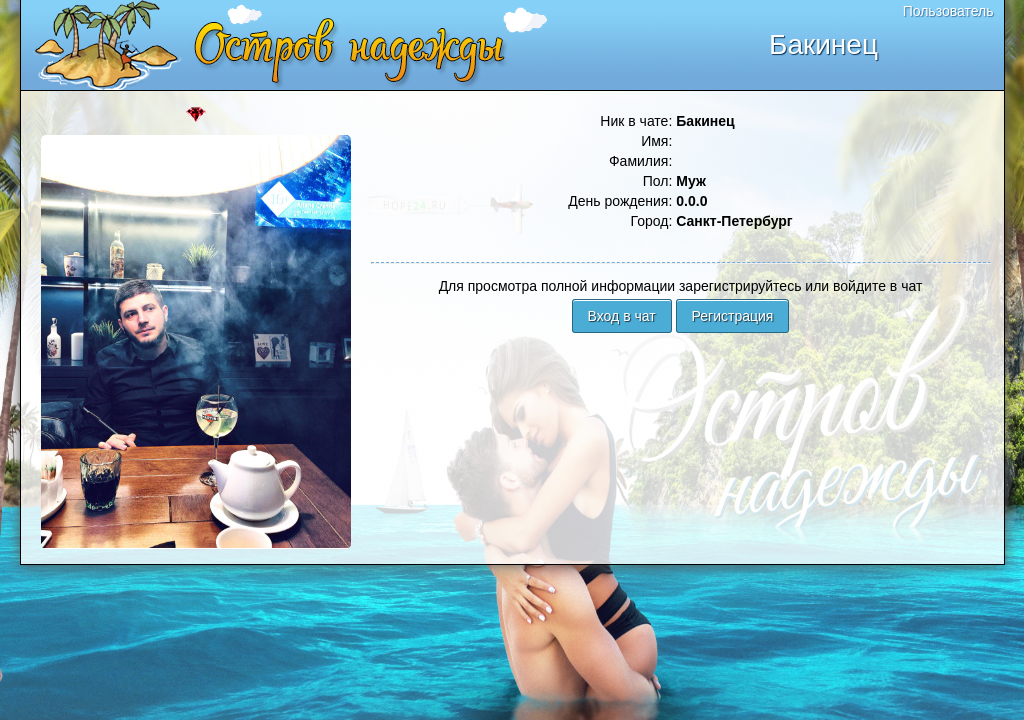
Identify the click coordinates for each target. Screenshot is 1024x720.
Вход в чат (622, 316)
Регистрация (733, 316)
